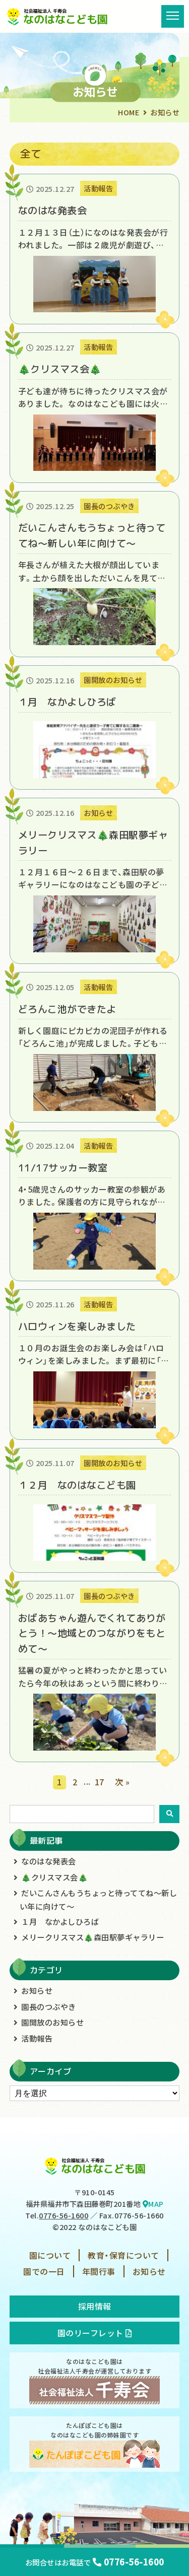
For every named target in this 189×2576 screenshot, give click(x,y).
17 (99, 1782)
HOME (128, 112)
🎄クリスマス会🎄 (54, 1877)
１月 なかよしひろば (60, 1921)
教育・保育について (123, 2255)
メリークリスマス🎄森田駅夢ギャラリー (92, 1936)
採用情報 (94, 2306)
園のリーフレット (94, 2333)
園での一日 (44, 2271)
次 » (122, 1782)
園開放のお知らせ (52, 2022)
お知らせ (36, 1990)
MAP (153, 2203)
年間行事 (98, 2271)
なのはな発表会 (48, 1860)
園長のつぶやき (48, 2006)
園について (50, 2255)
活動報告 (36, 2038)
